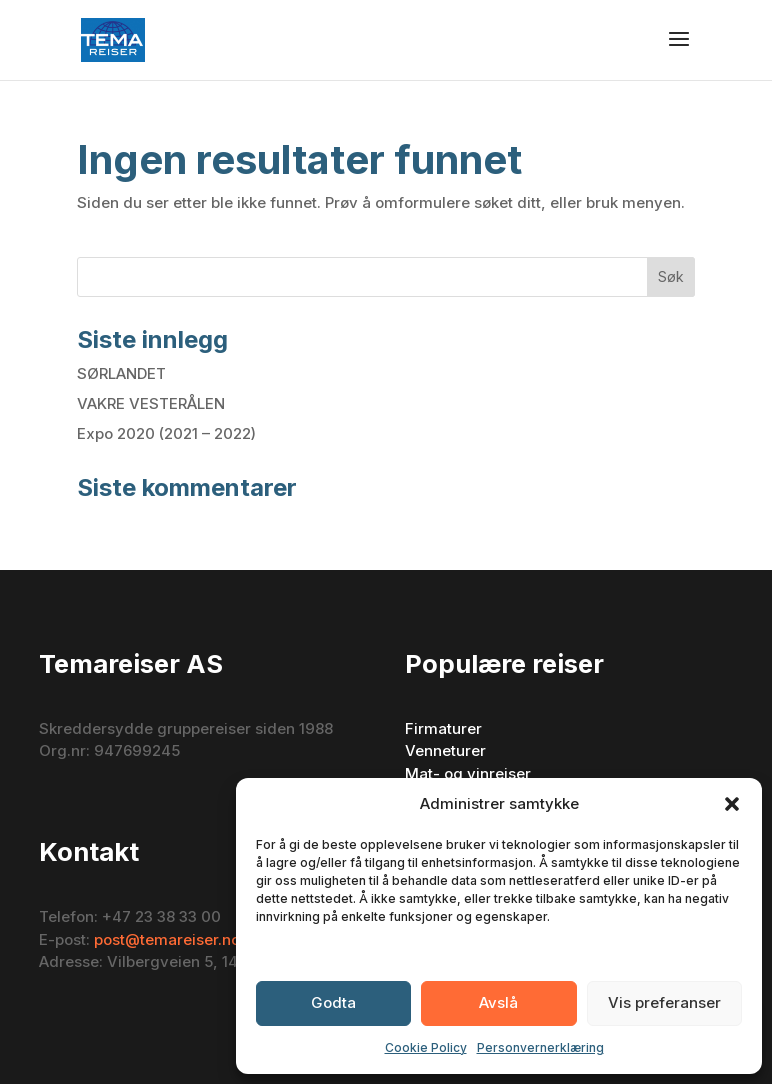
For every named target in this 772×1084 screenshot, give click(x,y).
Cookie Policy (426, 1047)
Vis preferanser (664, 1002)
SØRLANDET (121, 373)
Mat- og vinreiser (468, 773)
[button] (732, 804)
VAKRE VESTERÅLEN (151, 403)
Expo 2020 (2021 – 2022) (166, 433)
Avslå (498, 1002)
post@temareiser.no (167, 939)
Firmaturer (443, 728)
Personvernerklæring (540, 1047)
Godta (333, 1002)
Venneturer (445, 750)
